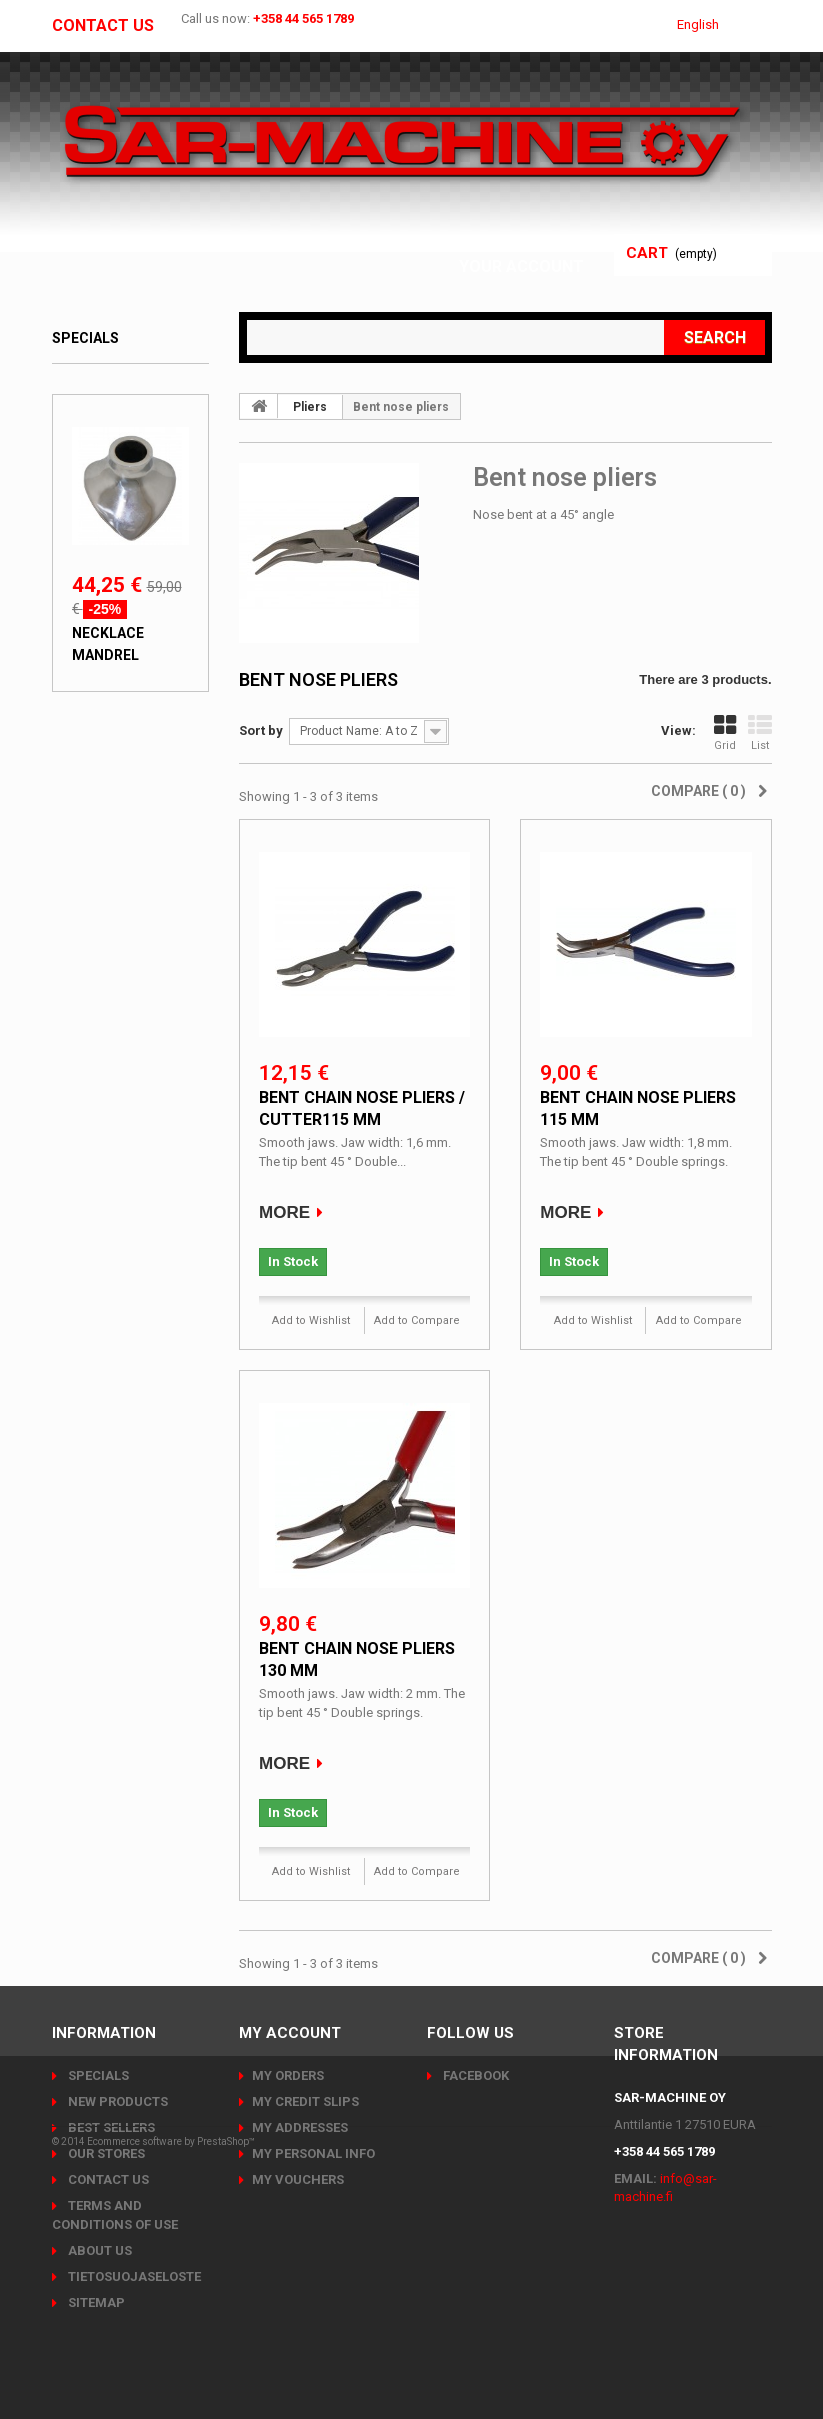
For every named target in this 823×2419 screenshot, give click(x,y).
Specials (85, 338)
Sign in (560, 242)
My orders (288, 2075)
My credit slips (305, 2101)
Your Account (526, 266)
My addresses (300, 2127)
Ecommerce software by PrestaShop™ (171, 2363)
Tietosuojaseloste (133, 2276)
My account (290, 2033)
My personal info (313, 2153)
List (760, 733)
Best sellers (110, 2127)
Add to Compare (417, 1320)
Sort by (261, 730)
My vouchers (298, 2179)
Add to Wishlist (311, 1320)
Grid (725, 733)
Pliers (310, 407)
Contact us (103, 26)
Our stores (105, 2153)
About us (98, 2250)
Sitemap (95, 2302)
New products (116, 2101)
